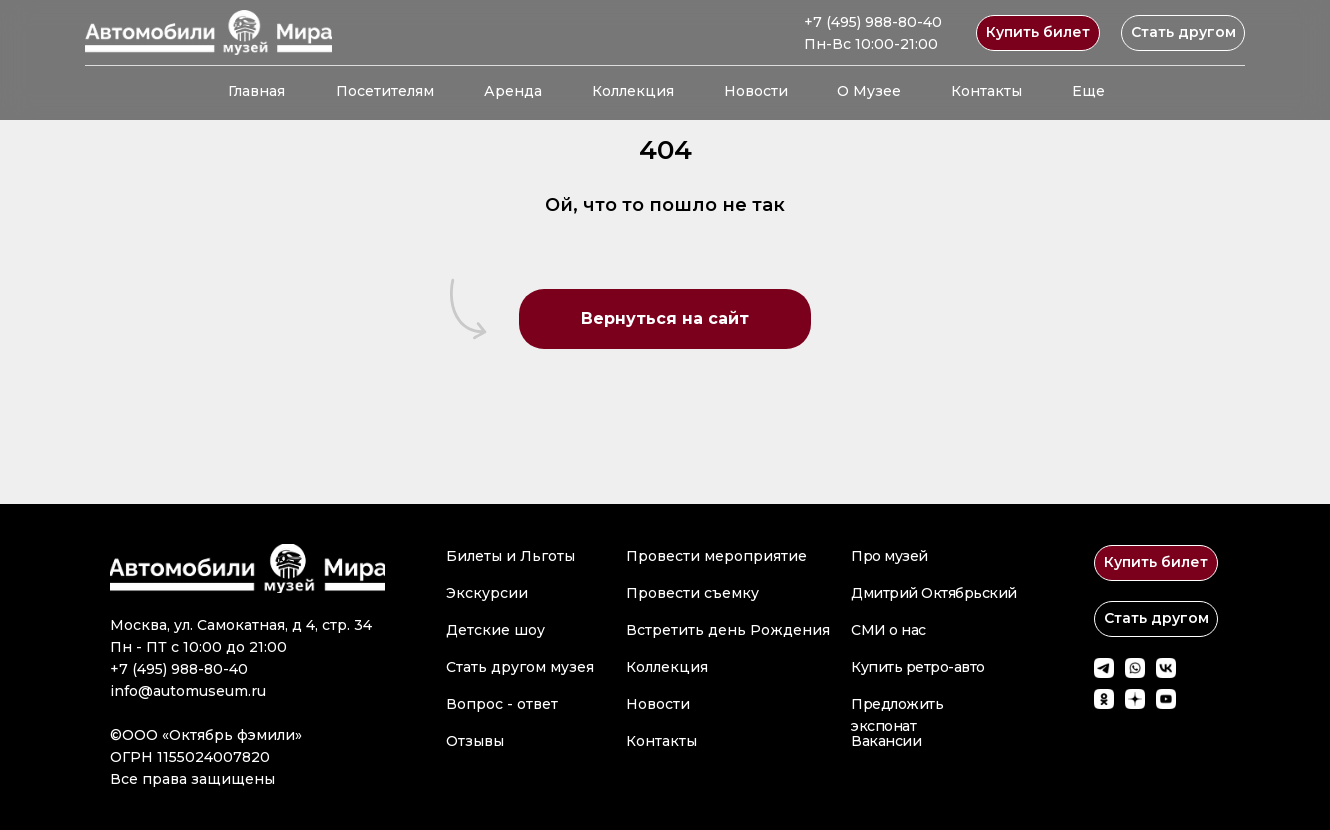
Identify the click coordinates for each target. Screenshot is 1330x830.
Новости (756, 91)
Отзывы (475, 741)
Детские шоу (495, 630)
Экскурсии (487, 593)
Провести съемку (692, 593)
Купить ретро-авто (918, 667)
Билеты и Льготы (510, 556)
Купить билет (1038, 32)
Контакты (986, 91)
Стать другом (1183, 32)
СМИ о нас (888, 630)
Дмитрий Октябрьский (934, 593)
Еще (1088, 91)
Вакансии (886, 741)
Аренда (513, 91)
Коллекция (633, 91)
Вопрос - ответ (502, 704)
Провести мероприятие (716, 556)
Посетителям (385, 91)
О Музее (869, 91)
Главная (256, 91)
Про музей (889, 556)
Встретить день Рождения (728, 630)
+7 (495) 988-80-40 (873, 22)
